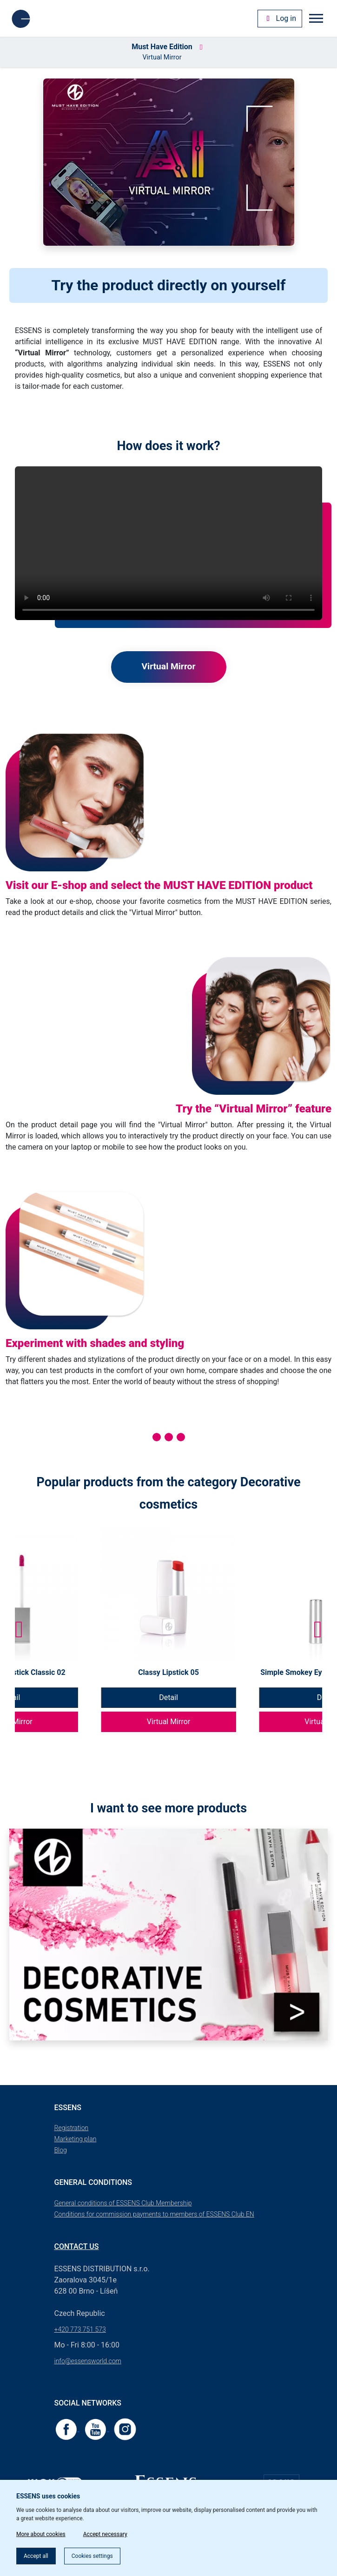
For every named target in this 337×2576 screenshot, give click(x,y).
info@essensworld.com (87, 2361)
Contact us (76, 2246)
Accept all (36, 2556)
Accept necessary (105, 2534)
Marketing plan (75, 2139)
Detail (168, 1697)
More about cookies (41, 2534)
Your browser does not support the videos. (168, 543)
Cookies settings (92, 2556)
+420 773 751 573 (80, 2329)
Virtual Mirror (169, 1721)
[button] (318, 1629)
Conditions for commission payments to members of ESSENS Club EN (154, 2214)
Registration (71, 2127)
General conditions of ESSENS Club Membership (123, 2203)
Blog (60, 2150)
